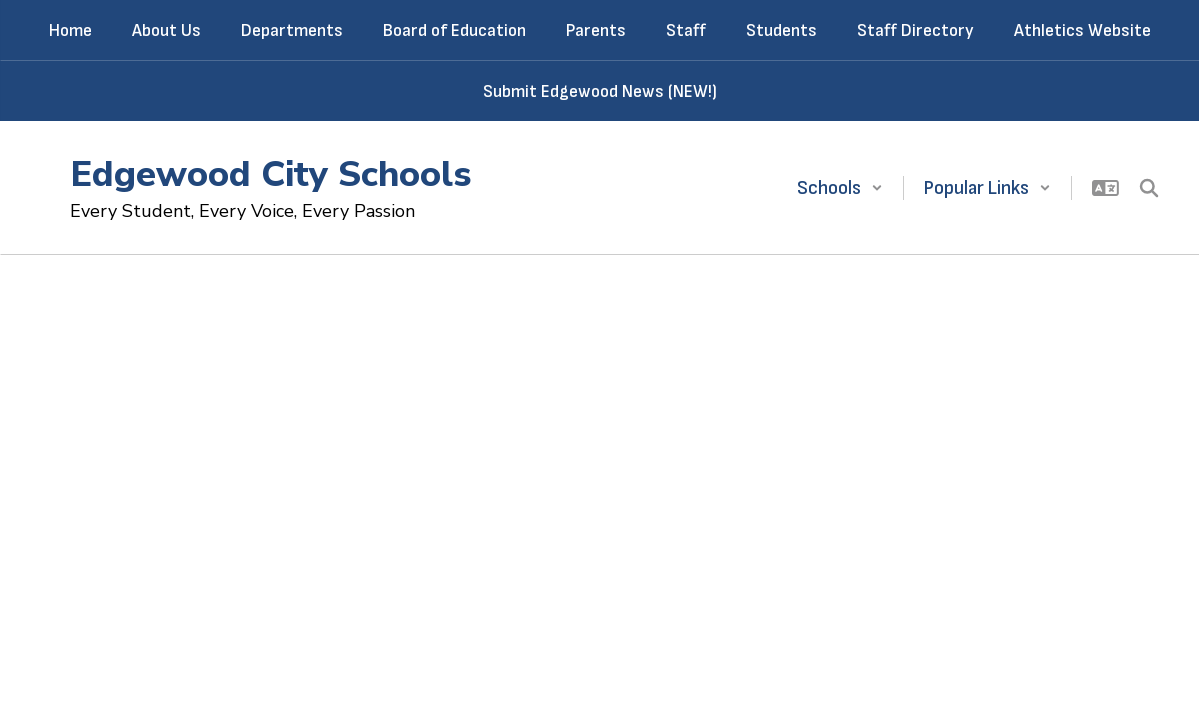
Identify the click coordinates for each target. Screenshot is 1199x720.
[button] (840, 188)
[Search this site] (1149, 188)
